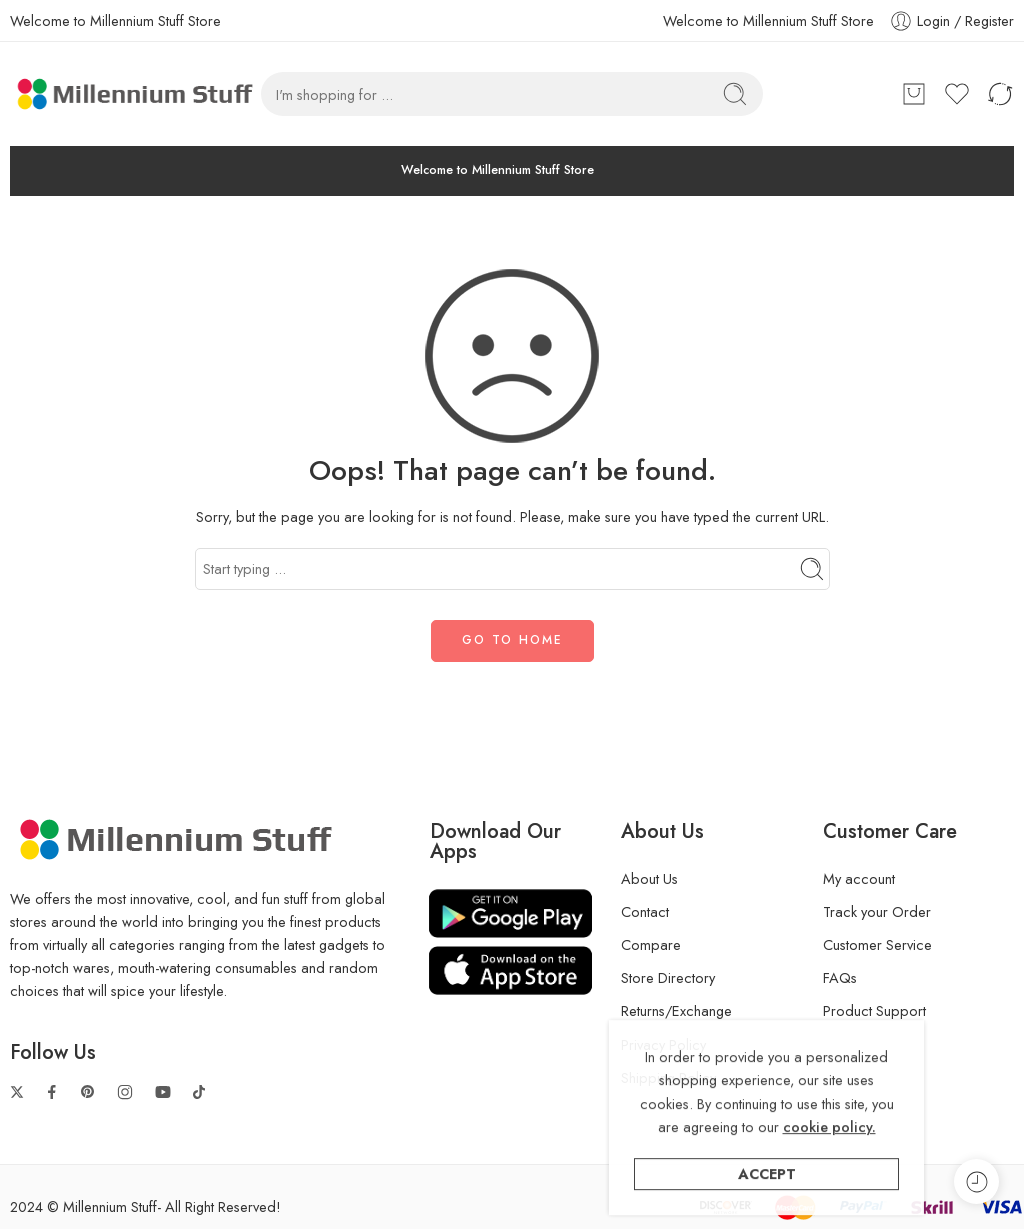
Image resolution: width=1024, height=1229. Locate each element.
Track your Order (877, 911)
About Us (649, 878)
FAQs (840, 977)
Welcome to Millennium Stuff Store (768, 20)
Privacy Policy (663, 1044)
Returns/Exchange (676, 1010)
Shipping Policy (668, 1077)
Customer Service (877, 944)
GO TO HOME (512, 640)
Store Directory (668, 977)
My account (859, 878)
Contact (645, 911)
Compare (651, 944)
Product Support (874, 1010)
